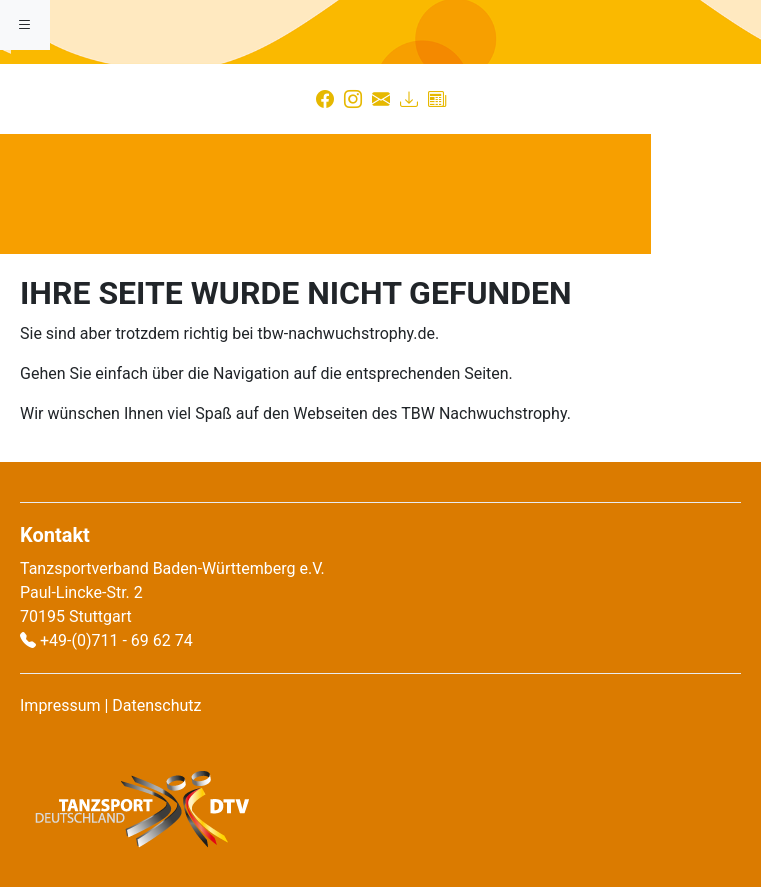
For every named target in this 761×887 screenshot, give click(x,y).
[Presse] (437, 99)
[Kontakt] (381, 99)
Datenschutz (156, 705)
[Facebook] (325, 99)
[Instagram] (353, 99)
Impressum (60, 705)
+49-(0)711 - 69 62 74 (116, 640)
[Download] (409, 99)
